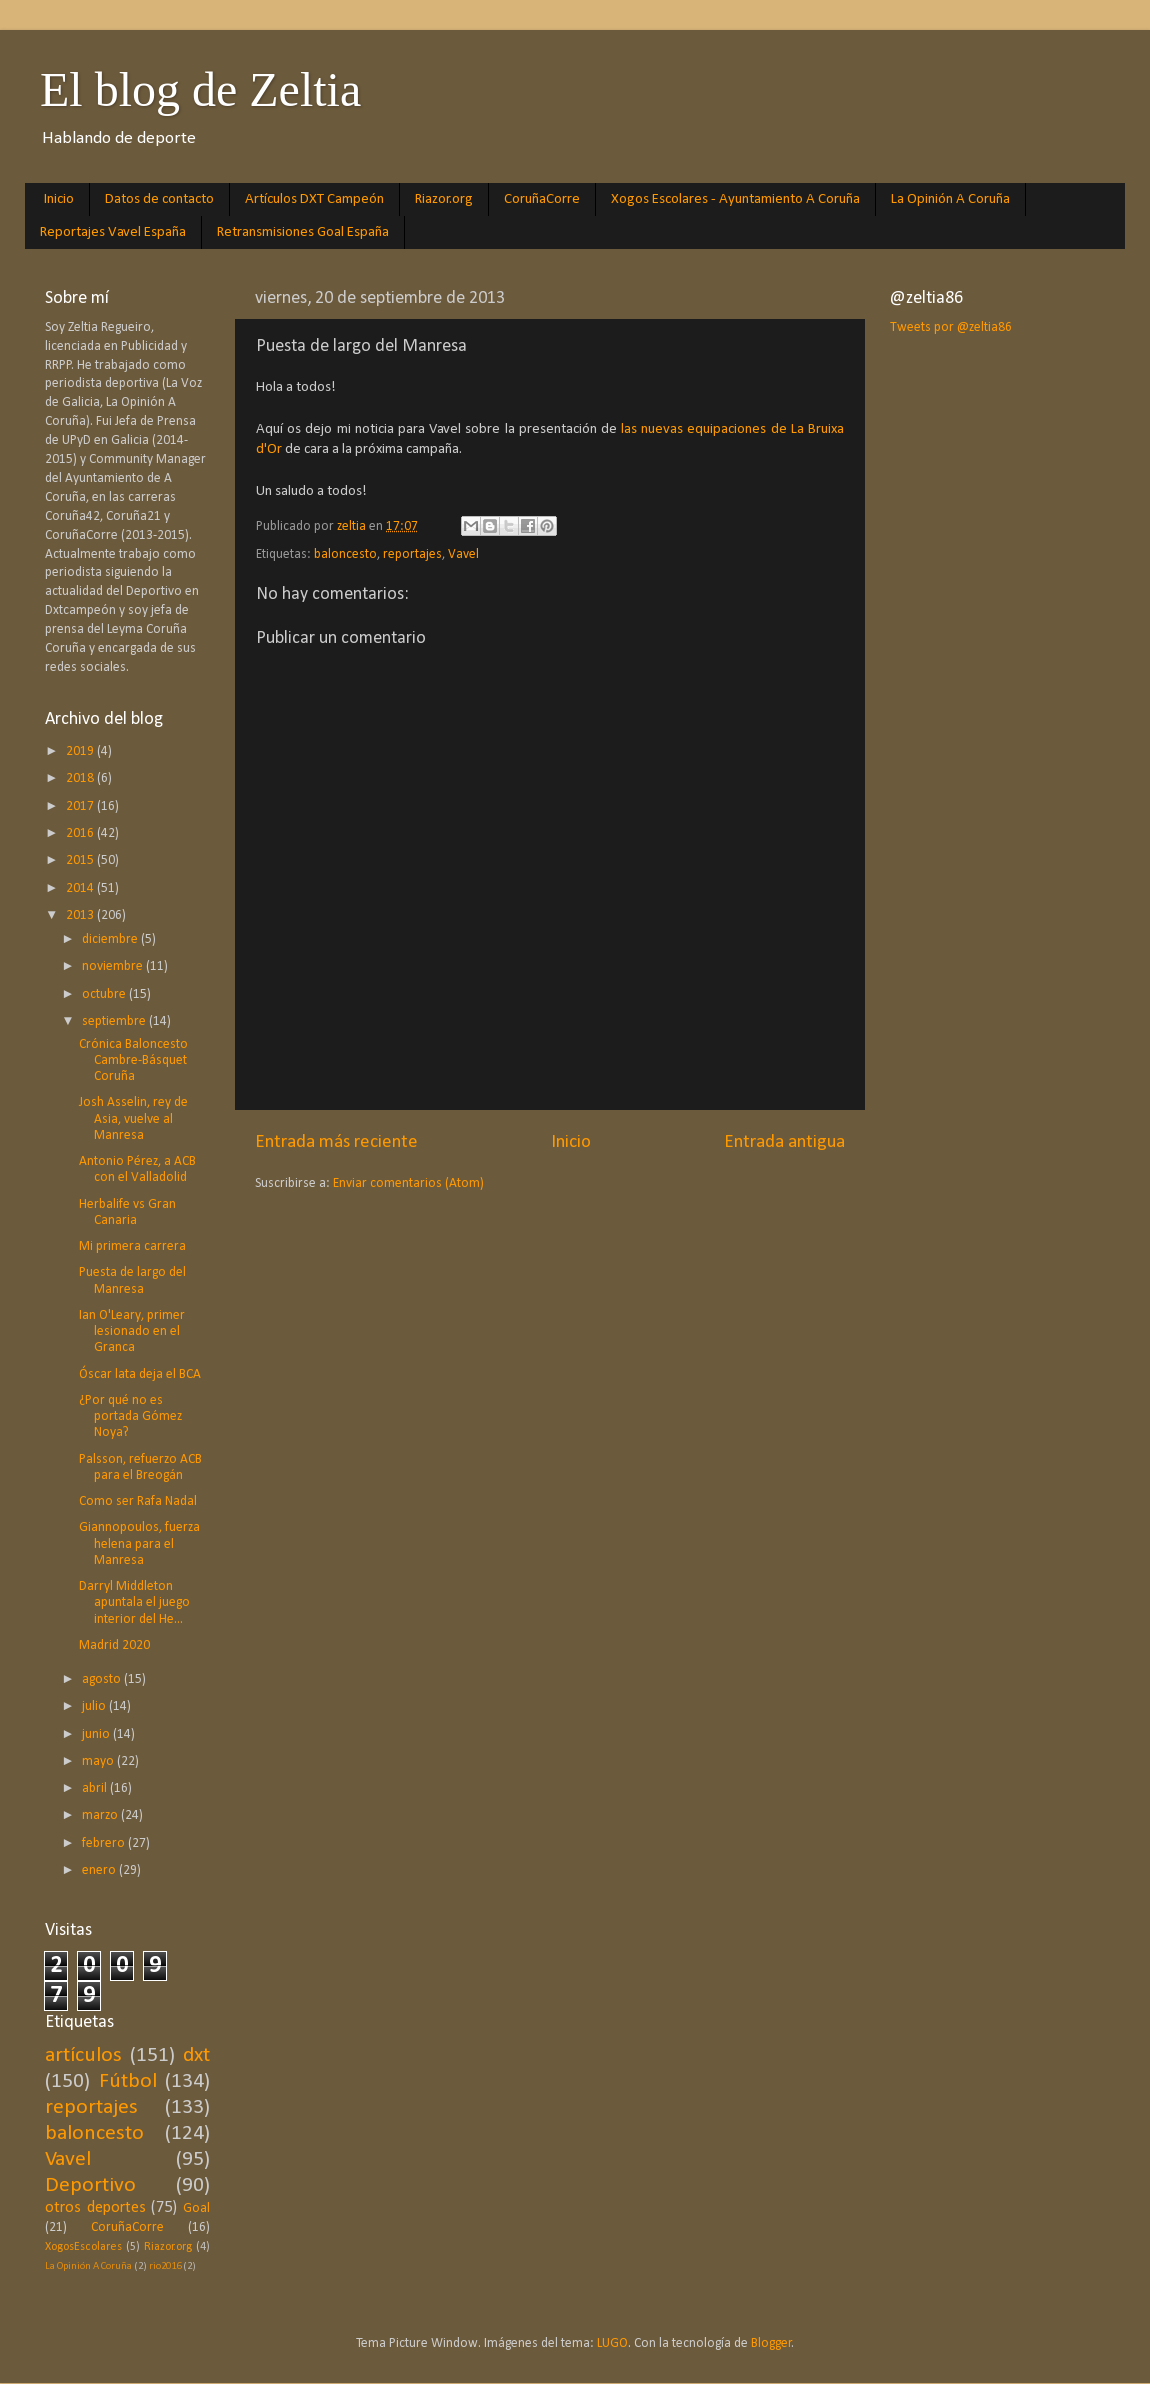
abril (96, 1788)
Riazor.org (444, 199)
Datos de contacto (159, 199)
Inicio (59, 199)
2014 (81, 888)
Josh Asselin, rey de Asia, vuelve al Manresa (133, 1118)
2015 (81, 860)
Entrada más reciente (336, 1142)
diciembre (111, 939)
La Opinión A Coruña (950, 199)
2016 (81, 833)
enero (100, 1870)
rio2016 (165, 2266)
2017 (81, 806)
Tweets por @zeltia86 (951, 327)
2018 (81, 778)
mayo (99, 1761)
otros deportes (95, 2208)
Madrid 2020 (114, 1645)
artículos (83, 2055)
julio (95, 1706)
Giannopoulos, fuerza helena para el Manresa (139, 1543)
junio (97, 1734)
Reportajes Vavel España (113, 232)
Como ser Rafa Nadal (138, 1501)
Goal (196, 2208)
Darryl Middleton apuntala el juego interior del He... (134, 1602)
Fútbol (128, 2081)
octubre (105, 994)
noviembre (114, 966)
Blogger (771, 2343)
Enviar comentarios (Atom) (408, 1183)
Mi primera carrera (132, 1246)
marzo (101, 1815)
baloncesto (345, 554)
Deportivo (90, 2185)
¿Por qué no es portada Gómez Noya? (130, 1416)
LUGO (612, 2343)
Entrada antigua (784, 1142)
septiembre (115, 1021)
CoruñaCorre (542, 199)
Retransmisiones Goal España (303, 232)
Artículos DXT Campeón (314, 199)
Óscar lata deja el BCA (140, 1374)
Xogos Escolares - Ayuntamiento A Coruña (735, 199)
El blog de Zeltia (200, 89)
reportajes (412, 554)
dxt (196, 2055)
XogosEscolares (83, 2247)
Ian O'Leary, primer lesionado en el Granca (132, 1331)
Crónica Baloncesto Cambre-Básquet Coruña (133, 1060)
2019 (81, 751)
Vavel (463, 554)
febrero (105, 1843)
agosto (103, 1679)
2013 (81, 915)
